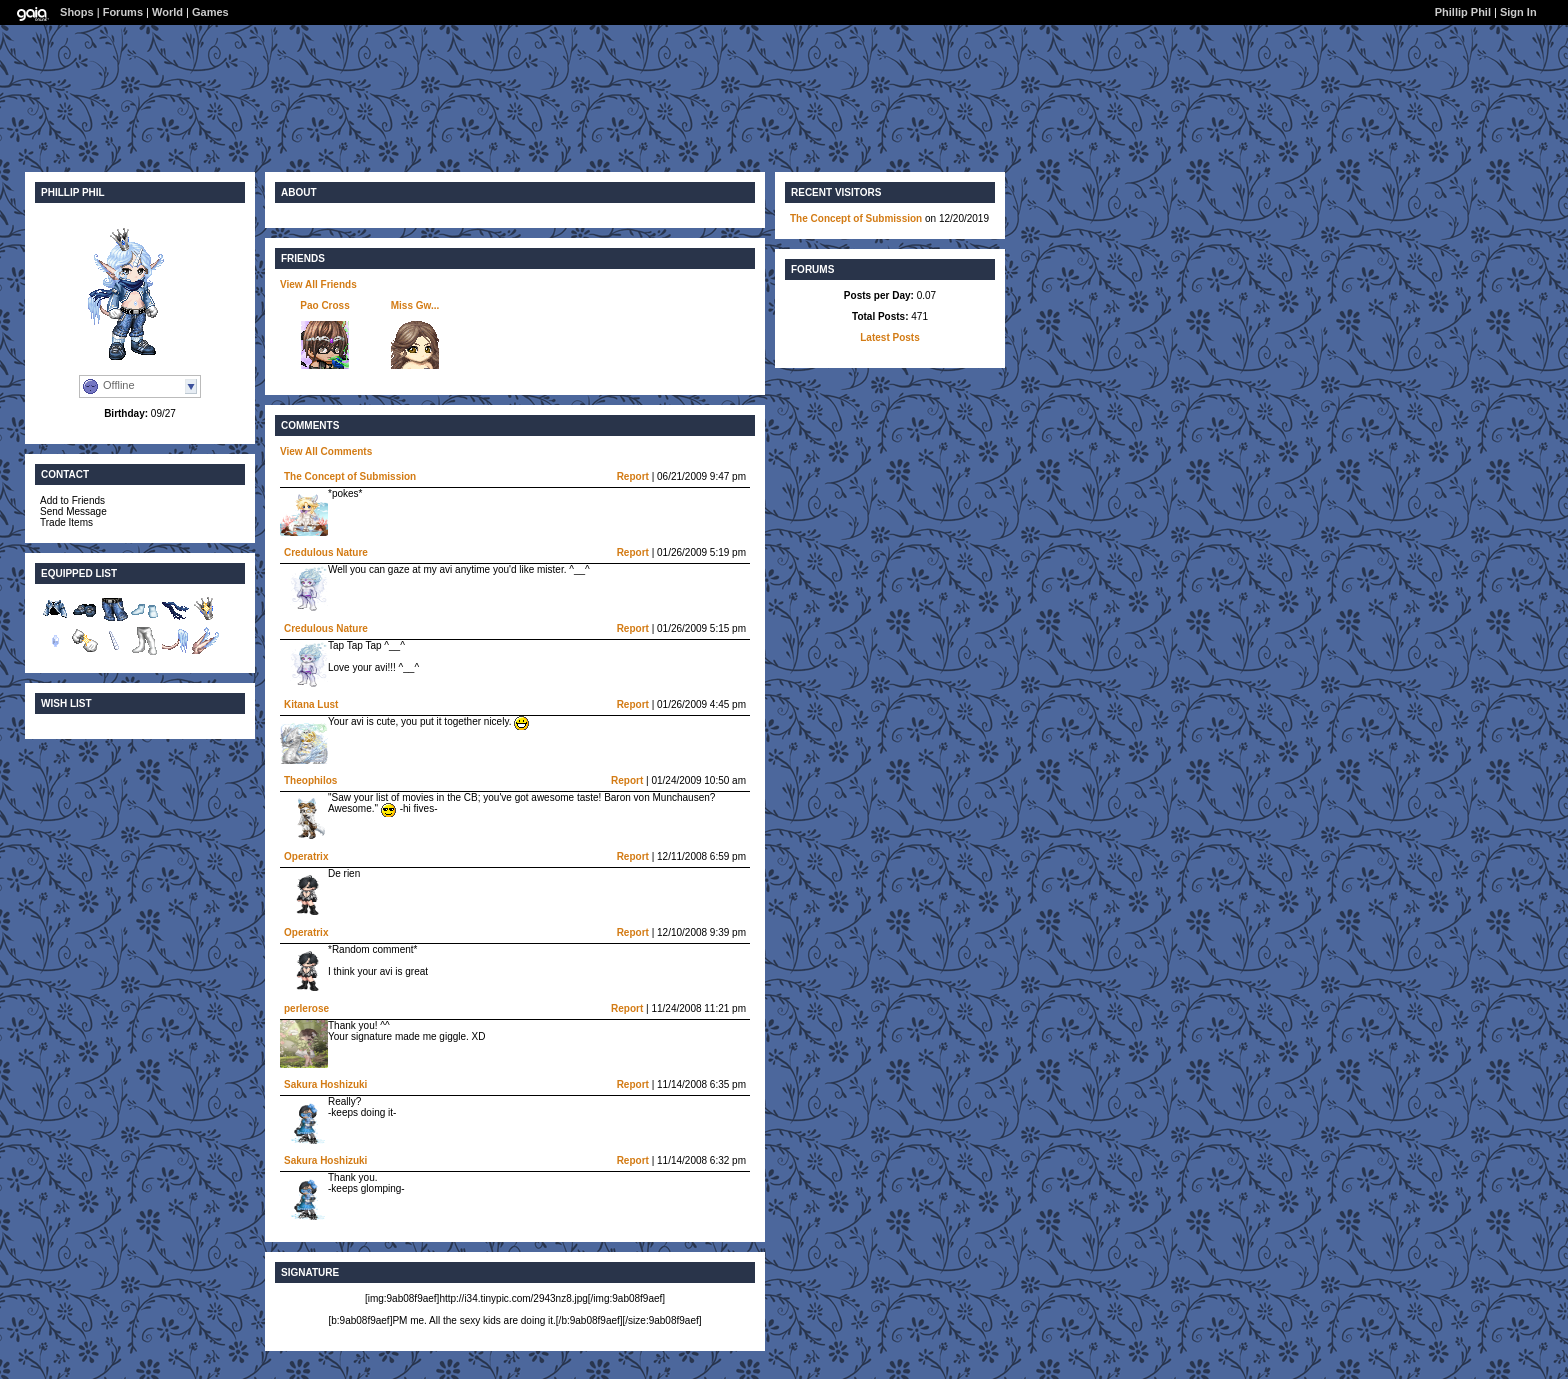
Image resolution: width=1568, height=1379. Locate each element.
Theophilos (310, 780)
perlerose (306, 1008)
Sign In (1518, 12)
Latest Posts (889, 337)
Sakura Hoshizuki (325, 1084)
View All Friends (318, 284)
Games (210, 12)
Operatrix (306, 856)
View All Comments (326, 451)
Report (633, 476)
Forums (123, 12)
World (167, 12)
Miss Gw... (415, 305)
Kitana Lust (311, 704)
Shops (77, 12)
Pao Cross (324, 305)
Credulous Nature (326, 552)
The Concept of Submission (350, 476)
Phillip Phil (1463, 12)
